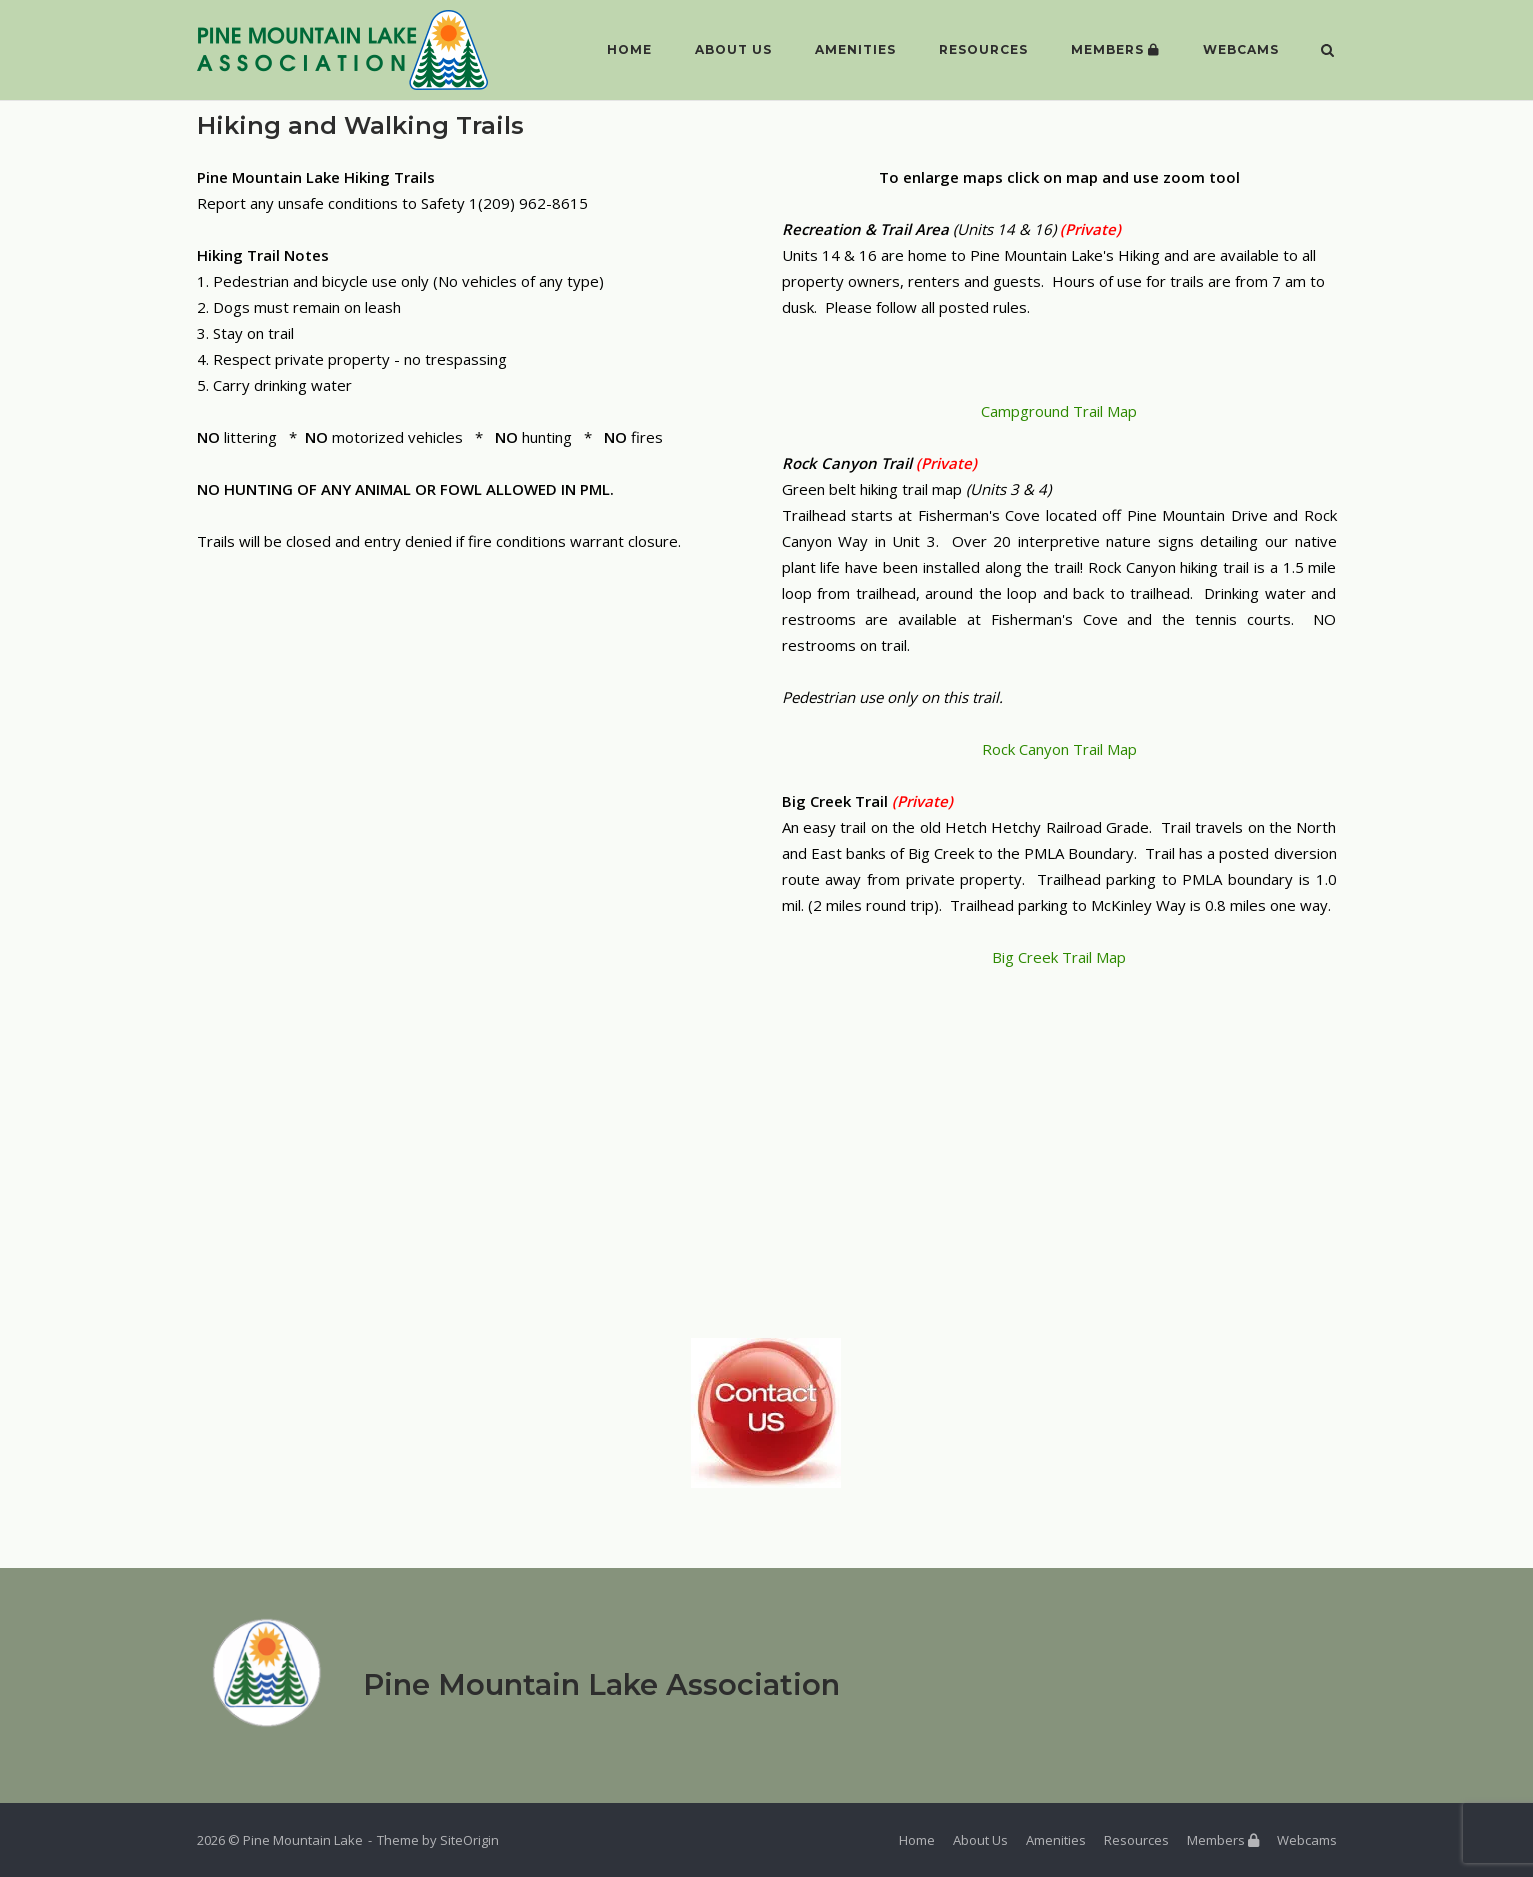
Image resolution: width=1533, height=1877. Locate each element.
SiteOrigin (469, 1840)
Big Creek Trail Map (1059, 957)
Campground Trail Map (1059, 411)
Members (1115, 49)
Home (629, 49)
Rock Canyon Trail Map (1059, 749)
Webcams (1241, 49)
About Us (733, 49)
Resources (983, 49)
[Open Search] (1328, 52)
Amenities (855, 49)
